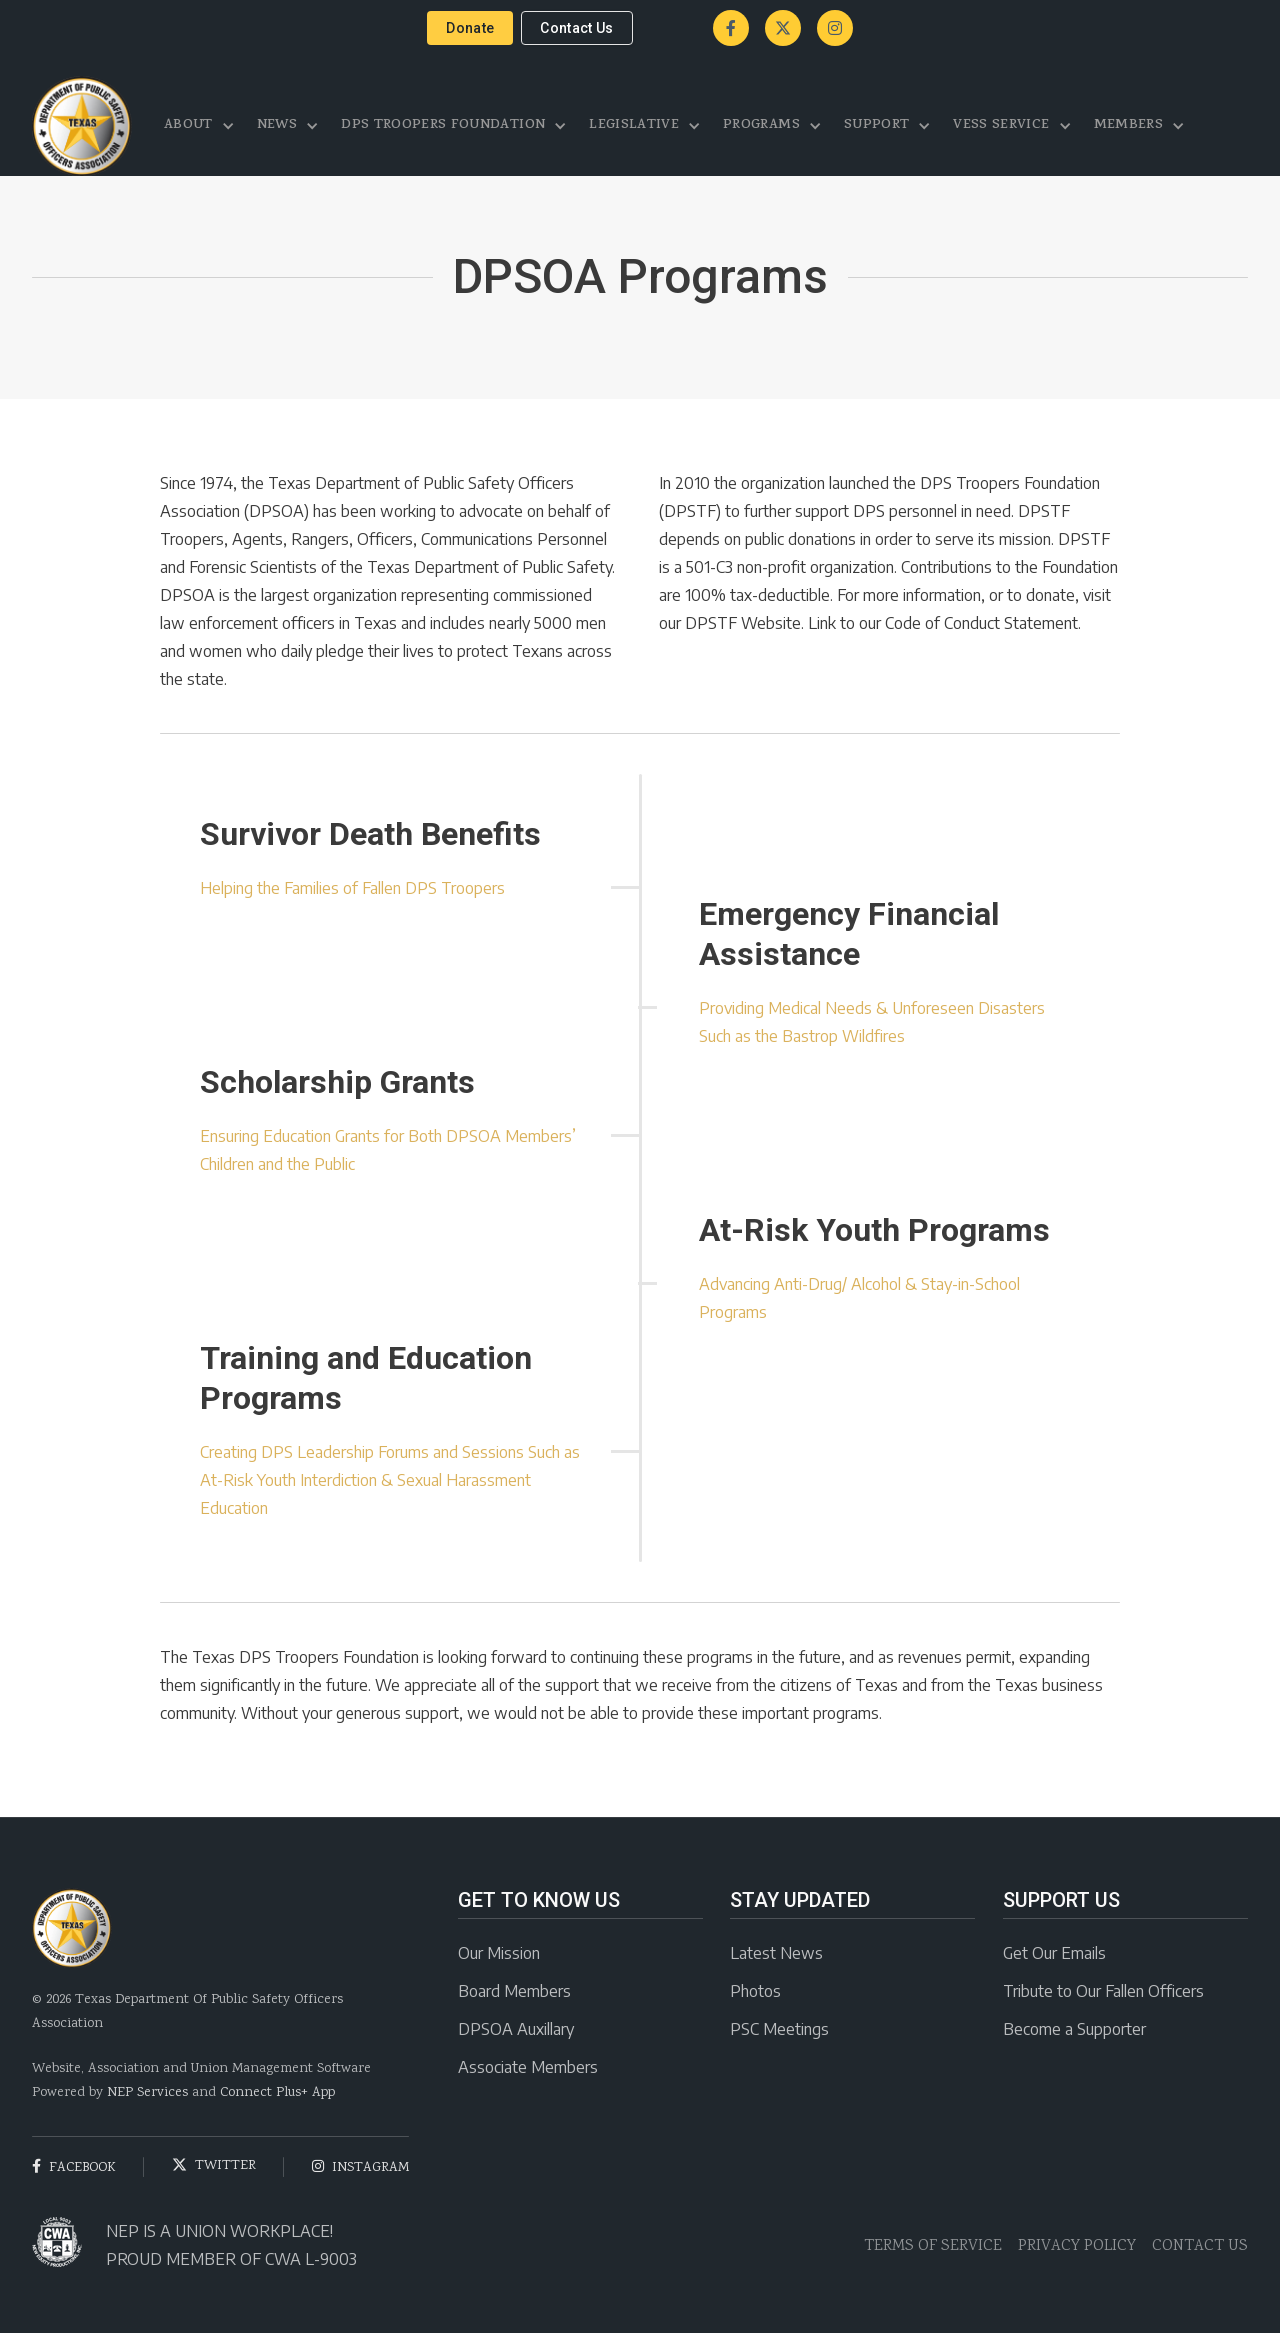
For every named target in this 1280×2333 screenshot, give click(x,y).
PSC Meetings (779, 2029)
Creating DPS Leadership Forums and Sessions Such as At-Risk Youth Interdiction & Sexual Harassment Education (390, 1480)
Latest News (776, 1953)
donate (470, 28)
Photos (755, 1991)
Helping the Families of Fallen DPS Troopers (352, 888)
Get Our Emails (1054, 1953)
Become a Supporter (1074, 2029)
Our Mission (499, 1953)
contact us (577, 28)
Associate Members (528, 2067)
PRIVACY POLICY (1077, 2246)
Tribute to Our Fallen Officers (1103, 1991)
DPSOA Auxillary (516, 2029)
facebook (74, 2167)
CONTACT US (1200, 2246)
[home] (82, 126)
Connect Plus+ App (277, 2093)
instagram (360, 2167)
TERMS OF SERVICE (933, 2246)
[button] (200, 126)
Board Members (514, 1991)
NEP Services (147, 2093)
